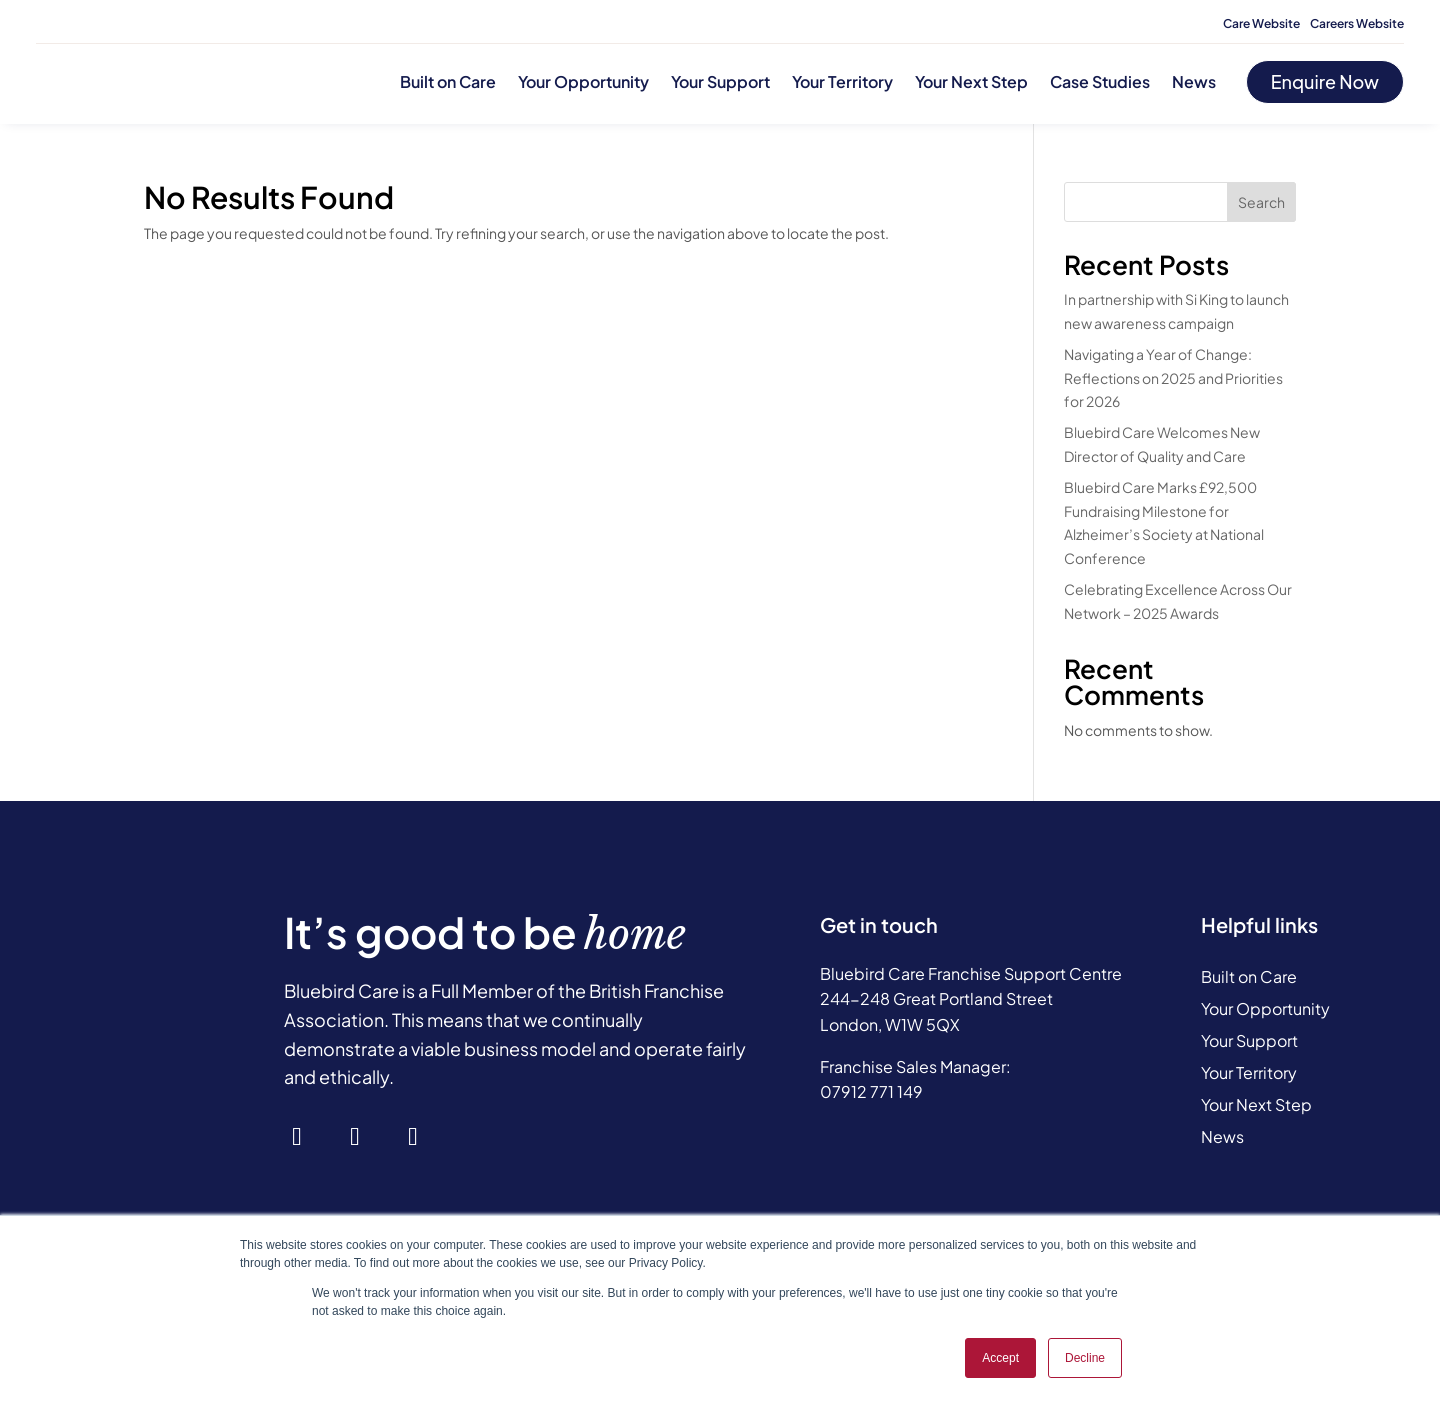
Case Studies (1100, 81)
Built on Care (448, 81)
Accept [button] (1000, 1358)
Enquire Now (1325, 81)
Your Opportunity (583, 81)
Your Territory (842, 81)
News (1194, 81)
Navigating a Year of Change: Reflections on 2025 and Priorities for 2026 (1173, 378)
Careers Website (1357, 23)
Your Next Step (971, 81)
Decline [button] (1085, 1358)
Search (1261, 202)
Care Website (1261, 23)
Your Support (720, 81)
